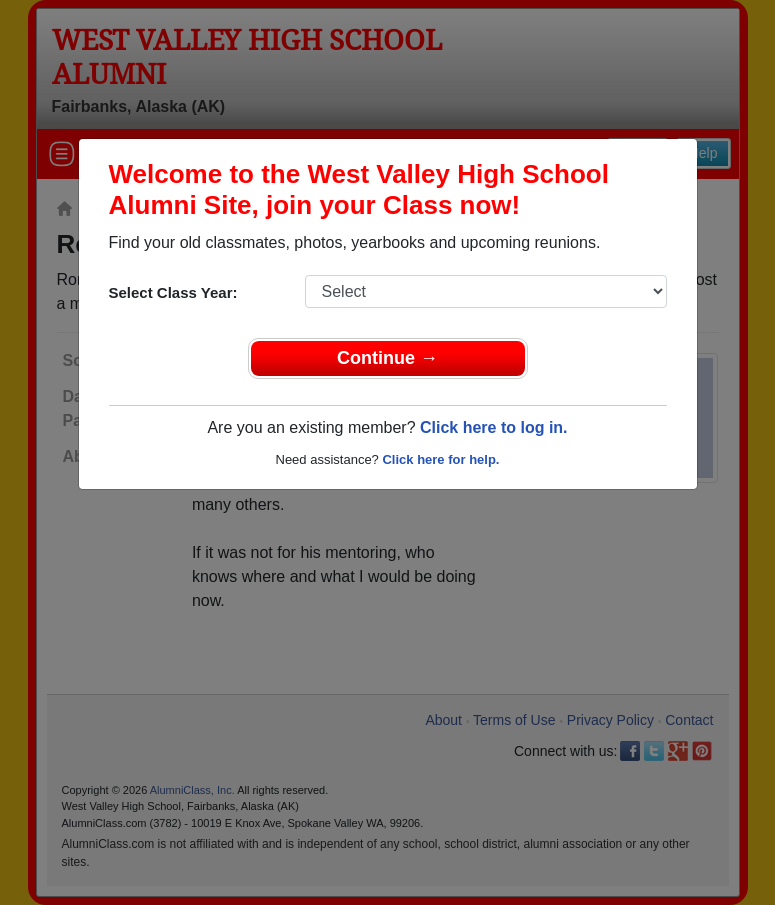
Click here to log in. (494, 427)
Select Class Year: (173, 292)
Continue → (387, 358)
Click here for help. (440, 459)
